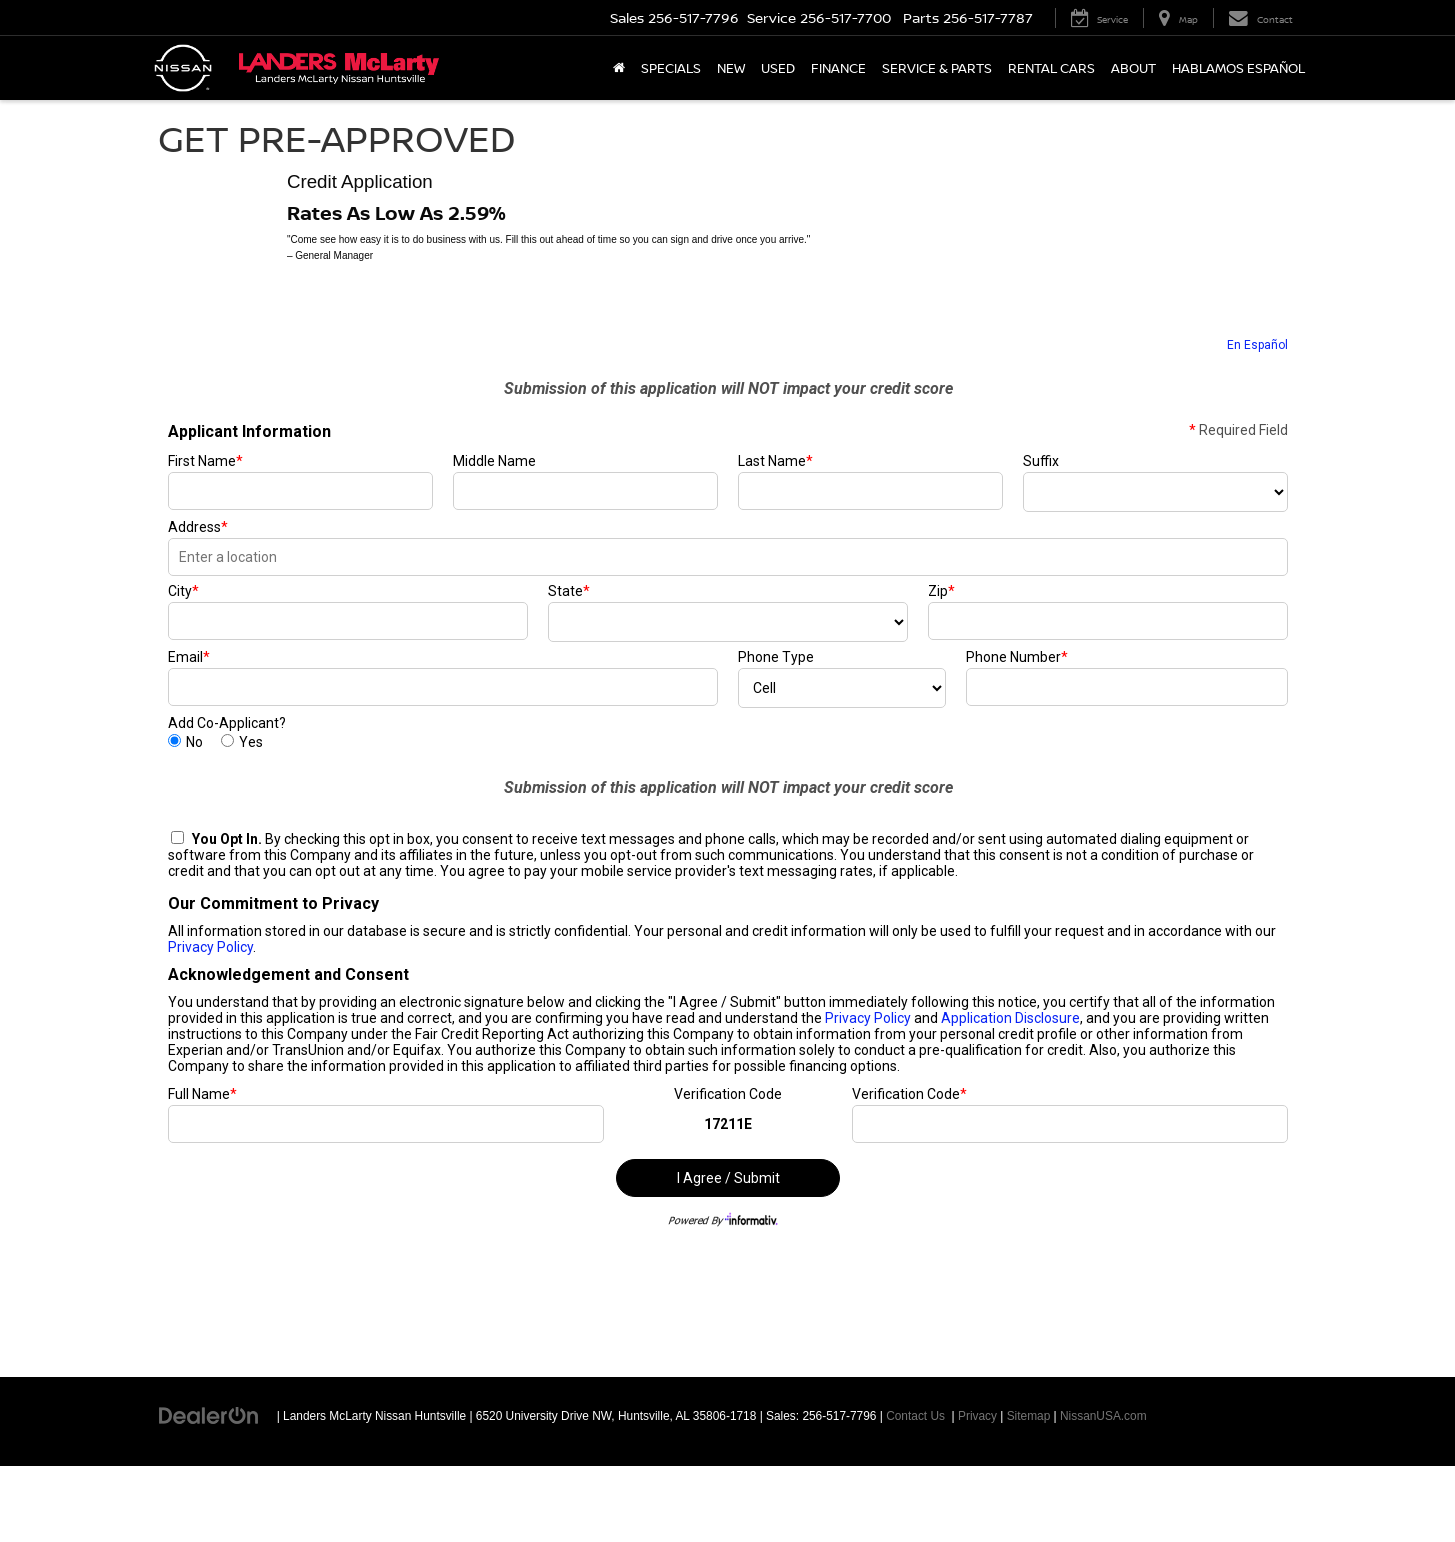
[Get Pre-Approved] (728, 819)
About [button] (1133, 68)
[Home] (619, 68)
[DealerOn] (209, 1415)
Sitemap (1029, 1416)
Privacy (977, 1416)
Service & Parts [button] (937, 68)
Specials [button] (671, 68)
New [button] (731, 68)
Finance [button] (838, 68)
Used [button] (778, 68)
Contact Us (915, 1416)
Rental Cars (1051, 68)
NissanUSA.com (1103, 1416)
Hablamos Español (1238, 68)
